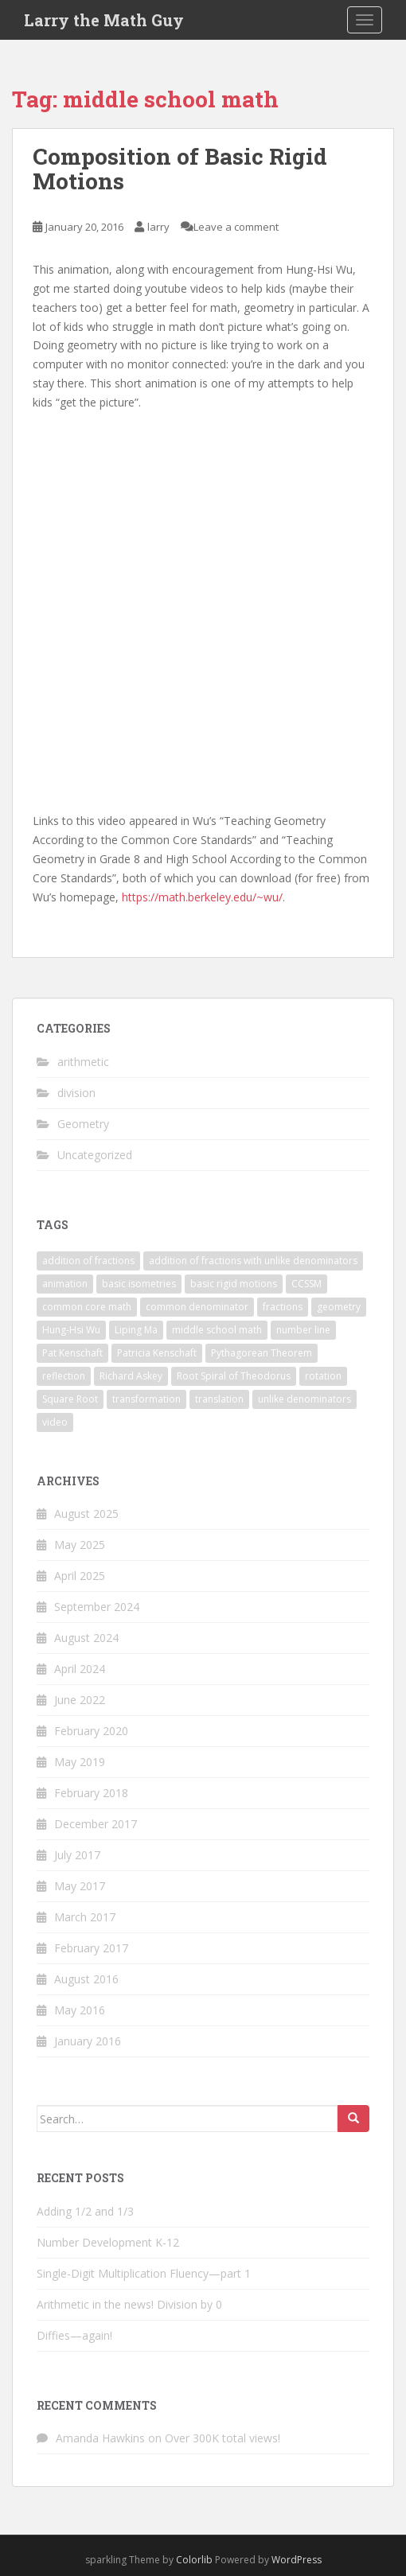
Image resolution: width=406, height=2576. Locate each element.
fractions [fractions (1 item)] (283, 1306)
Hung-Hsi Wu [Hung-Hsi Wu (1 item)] (71, 1330)
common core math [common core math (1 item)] (86, 1306)
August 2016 (86, 1978)
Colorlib (194, 2559)
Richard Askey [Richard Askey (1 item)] (131, 1376)
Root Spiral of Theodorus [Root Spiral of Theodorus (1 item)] (234, 1376)
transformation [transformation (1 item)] (146, 1399)
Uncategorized (94, 1154)
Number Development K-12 (108, 2242)
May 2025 (79, 1544)
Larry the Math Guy (104, 20)
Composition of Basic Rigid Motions (180, 169)
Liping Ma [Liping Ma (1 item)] (136, 1330)
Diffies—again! (74, 2335)
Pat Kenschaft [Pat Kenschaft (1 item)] (72, 1353)
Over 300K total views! (222, 2438)
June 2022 (79, 1699)
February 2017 (91, 1947)
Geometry (83, 1123)
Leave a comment (236, 227)
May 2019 (79, 1761)
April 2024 (79, 1668)
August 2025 (86, 1513)
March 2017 (84, 1916)
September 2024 (96, 1606)
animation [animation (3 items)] (65, 1283)
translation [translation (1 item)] (219, 1399)
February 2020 (91, 1730)
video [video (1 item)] (55, 1422)
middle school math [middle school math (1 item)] (217, 1330)
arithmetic (83, 1061)
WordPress (296, 2559)
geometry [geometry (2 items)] (339, 1306)
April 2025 (79, 1575)
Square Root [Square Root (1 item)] (70, 1399)
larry (158, 227)
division (76, 1092)
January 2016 (87, 2041)
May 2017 (79, 1885)
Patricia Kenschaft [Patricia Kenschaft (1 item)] (157, 1353)
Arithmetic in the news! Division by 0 (129, 2304)
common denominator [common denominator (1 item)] (197, 1306)
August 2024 (86, 1637)
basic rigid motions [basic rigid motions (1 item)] (233, 1283)
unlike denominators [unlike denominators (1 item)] (304, 1399)
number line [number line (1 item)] (303, 1330)
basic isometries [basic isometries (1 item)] (139, 1283)
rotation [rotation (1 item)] (323, 1376)
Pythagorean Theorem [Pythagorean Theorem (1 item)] (261, 1353)
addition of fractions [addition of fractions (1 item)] (88, 1260)
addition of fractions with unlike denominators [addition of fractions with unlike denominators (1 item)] (253, 1260)
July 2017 (77, 1854)
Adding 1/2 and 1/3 (85, 2211)
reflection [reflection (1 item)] (63, 1376)
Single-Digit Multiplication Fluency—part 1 (144, 2273)
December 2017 (95, 1823)
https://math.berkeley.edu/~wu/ (202, 897)
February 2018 (91, 1792)
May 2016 (79, 2010)
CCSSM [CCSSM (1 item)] (306, 1283)
